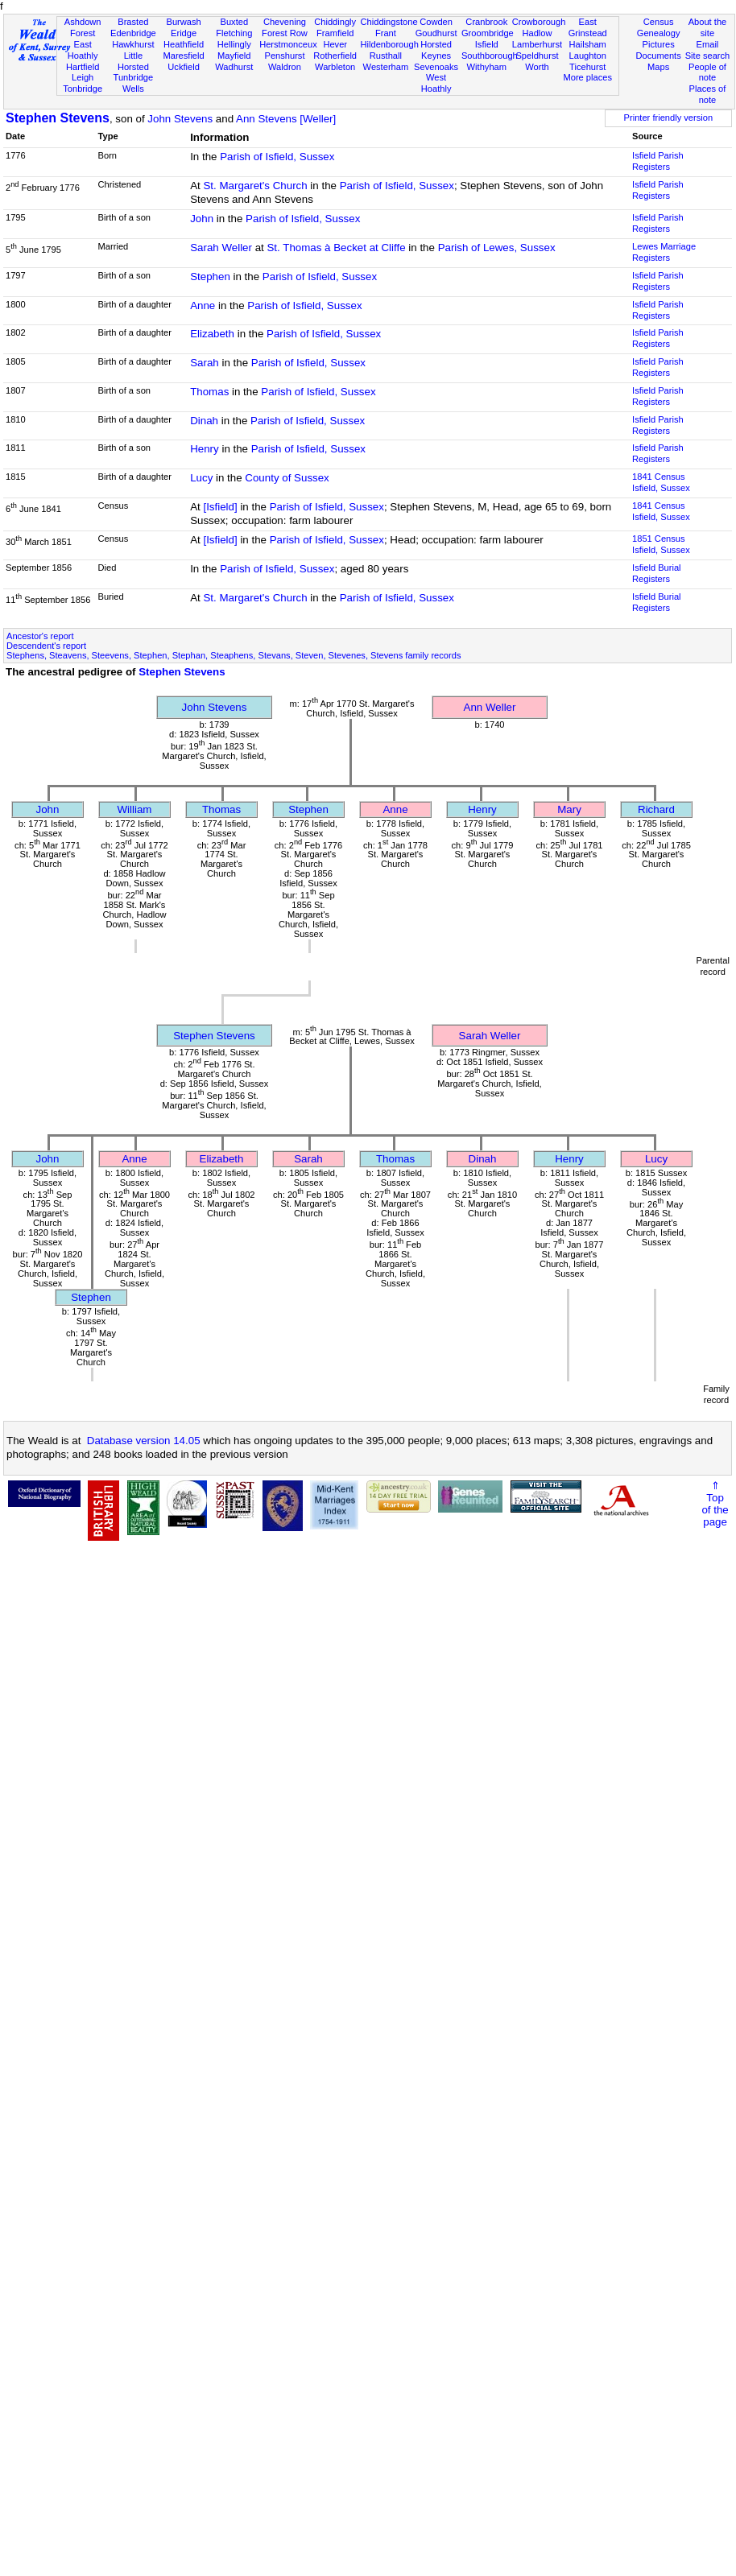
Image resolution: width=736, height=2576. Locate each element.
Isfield (486, 44)
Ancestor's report (40, 636)
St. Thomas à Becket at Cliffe (336, 248)
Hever (335, 44)
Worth (536, 67)
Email (708, 44)
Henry (204, 449)
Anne (202, 305)
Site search (707, 55)
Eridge (183, 33)
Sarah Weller (221, 248)
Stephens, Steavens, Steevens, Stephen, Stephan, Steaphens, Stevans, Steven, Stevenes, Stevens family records (233, 655)
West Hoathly (436, 82)
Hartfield (82, 67)
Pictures (659, 44)
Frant (385, 33)
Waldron (284, 67)
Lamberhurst (537, 44)
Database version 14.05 (144, 1441)
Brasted (133, 22)
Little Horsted (133, 61)
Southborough (489, 55)
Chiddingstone (389, 22)
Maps (658, 67)
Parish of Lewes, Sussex (497, 248)
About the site (707, 27)
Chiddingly (335, 22)
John (201, 219)
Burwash (183, 22)
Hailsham (587, 44)
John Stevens (180, 119)
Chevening (284, 22)
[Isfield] (220, 507)
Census (658, 22)
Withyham (487, 67)
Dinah (204, 421)
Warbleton (335, 67)
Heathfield (183, 44)
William (135, 809)
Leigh (82, 77)
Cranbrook (486, 22)
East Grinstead (588, 27)
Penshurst (284, 55)
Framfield (335, 33)
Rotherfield (335, 55)
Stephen (210, 276)
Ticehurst (587, 67)
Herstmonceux (288, 44)
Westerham (386, 67)
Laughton (587, 55)
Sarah (204, 363)
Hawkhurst (133, 44)
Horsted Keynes (436, 49)
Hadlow (537, 33)
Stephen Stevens (58, 118)
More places (587, 77)
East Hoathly (83, 49)
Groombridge (487, 33)
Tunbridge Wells (134, 82)
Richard (656, 809)
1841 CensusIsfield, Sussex (661, 482)
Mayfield (233, 55)
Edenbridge (133, 33)
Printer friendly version (668, 117)
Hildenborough (390, 44)
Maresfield (183, 55)
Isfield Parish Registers (658, 161)
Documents (658, 55)
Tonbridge (82, 88)
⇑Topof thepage (714, 1504)
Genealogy (658, 33)
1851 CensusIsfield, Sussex (661, 544)
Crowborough (539, 22)
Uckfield (183, 67)
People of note (707, 72)
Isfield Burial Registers (656, 573)
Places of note (707, 94)
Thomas (209, 392)
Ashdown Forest (82, 27)
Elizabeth (212, 334)
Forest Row (285, 33)
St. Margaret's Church (255, 186)
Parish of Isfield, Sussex (277, 157)
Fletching (234, 33)
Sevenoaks (436, 67)
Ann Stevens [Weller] (286, 119)
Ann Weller (490, 707)
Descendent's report (46, 645)
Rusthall (386, 55)
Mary (569, 809)
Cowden (436, 22)
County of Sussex (287, 478)
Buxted (234, 22)
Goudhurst (436, 33)
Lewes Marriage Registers (664, 252)
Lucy (201, 478)
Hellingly (234, 44)
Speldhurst (536, 55)
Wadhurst (234, 67)
